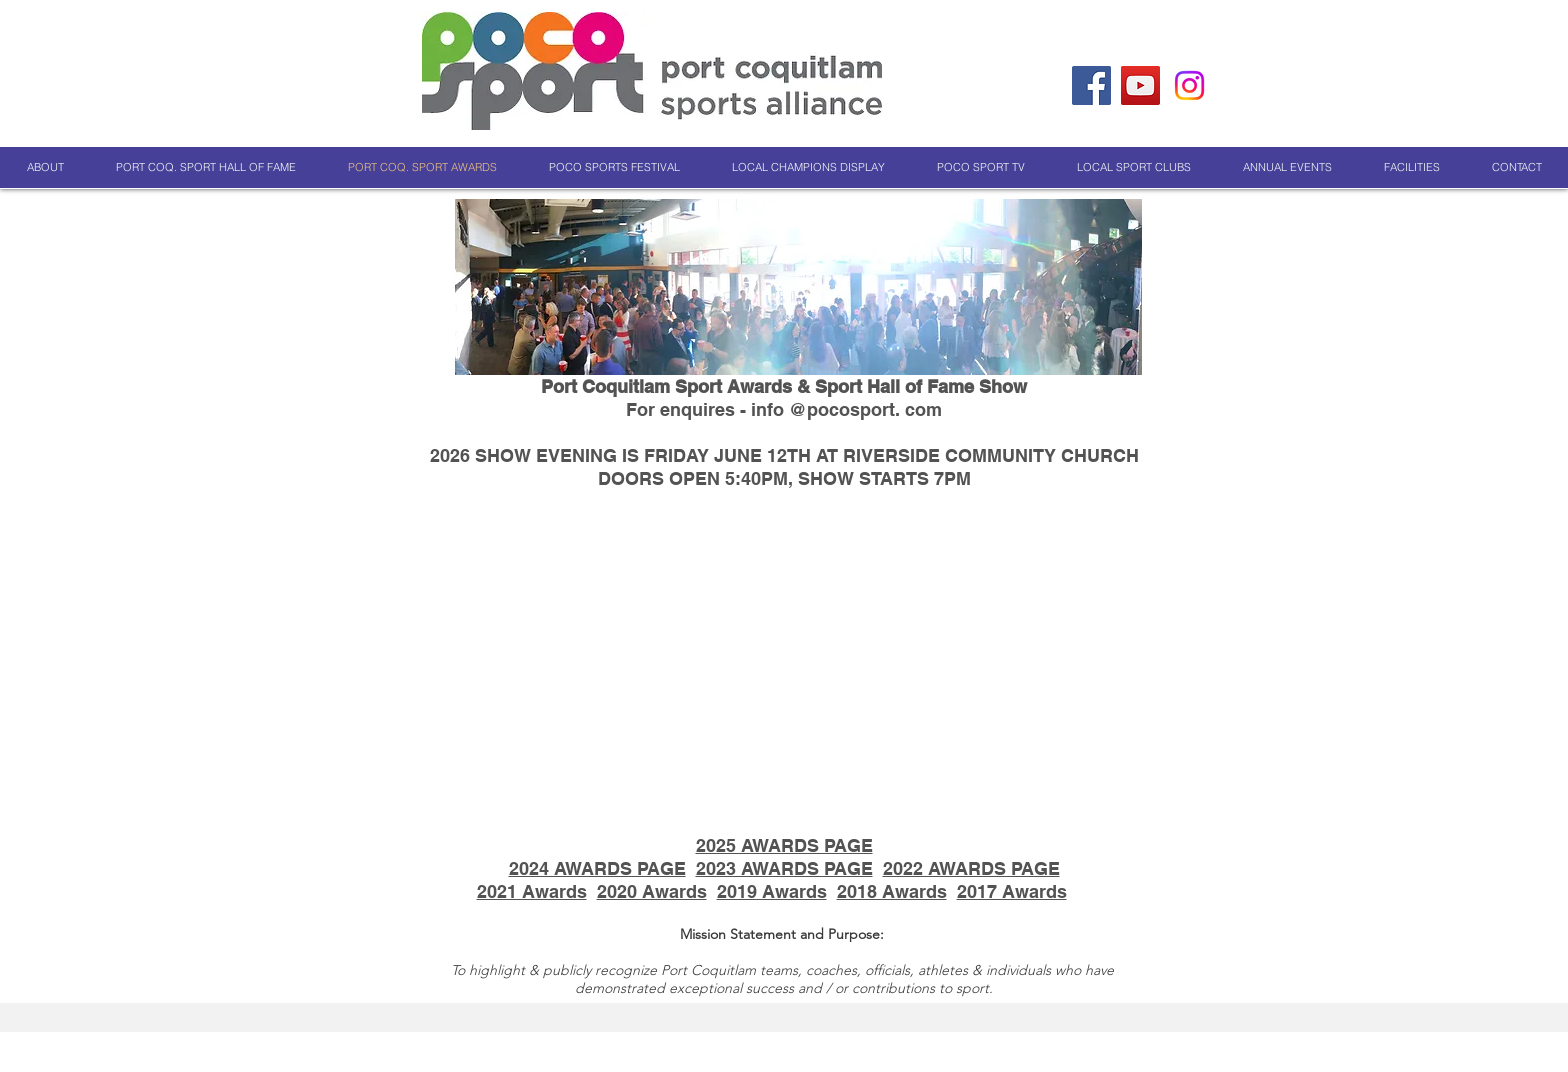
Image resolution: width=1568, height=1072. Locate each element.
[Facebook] (1091, 85)
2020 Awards (652, 891)
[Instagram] (1189, 85)
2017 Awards (1012, 891)
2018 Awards (892, 891)
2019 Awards (772, 891)
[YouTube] (1140, 85)
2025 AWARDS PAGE (784, 845)
